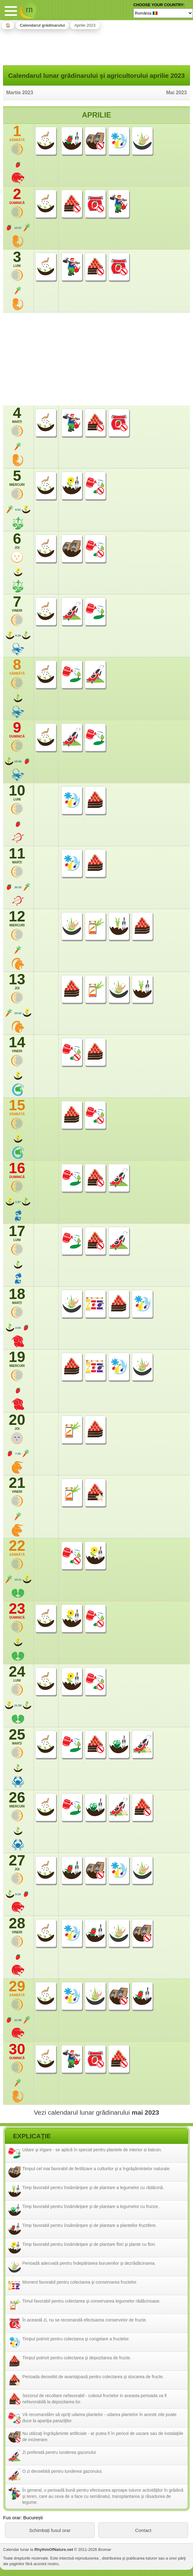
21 (17, 1484)
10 (17, 792)
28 (17, 1925)
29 (17, 1988)
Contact (143, 2530)
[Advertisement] (96, 46)
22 (17, 1547)
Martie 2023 (19, 92)
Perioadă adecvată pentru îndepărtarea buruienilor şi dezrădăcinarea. (89, 2263)
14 (17, 1044)
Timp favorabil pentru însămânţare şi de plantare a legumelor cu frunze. (90, 2206)
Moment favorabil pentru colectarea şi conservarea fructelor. (79, 2282)
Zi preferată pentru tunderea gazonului (59, 2452)
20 (17, 1422)
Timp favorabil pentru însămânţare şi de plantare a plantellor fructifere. (89, 2225)
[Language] (163, 13)
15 (17, 1107)
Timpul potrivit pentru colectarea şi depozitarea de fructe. (76, 2357)
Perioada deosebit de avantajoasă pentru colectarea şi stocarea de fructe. (93, 2376)
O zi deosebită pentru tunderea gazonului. (62, 2471)
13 (17, 981)
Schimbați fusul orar (50, 2530)
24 (17, 1673)
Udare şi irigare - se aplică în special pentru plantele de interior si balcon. (92, 2149)
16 (17, 1170)
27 (17, 1862)
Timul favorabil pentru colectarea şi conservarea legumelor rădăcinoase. (91, 2301)
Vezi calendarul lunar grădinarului (96, 2112)
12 (17, 918)
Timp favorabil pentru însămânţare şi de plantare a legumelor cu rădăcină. (93, 2187)
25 (17, 1736)
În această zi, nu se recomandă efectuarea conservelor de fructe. (84, 2319)
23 (17, 1610)
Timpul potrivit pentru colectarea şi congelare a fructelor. (76, 2338)
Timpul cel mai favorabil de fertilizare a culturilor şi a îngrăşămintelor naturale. (96, 2168)
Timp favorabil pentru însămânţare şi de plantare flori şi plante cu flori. (89, 2244)
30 (17, 2051)
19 (17, 1359)
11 (17, 855)
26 (17, 1799)
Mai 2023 (176, 92)
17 (17, 1233)
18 (17, 1296)
